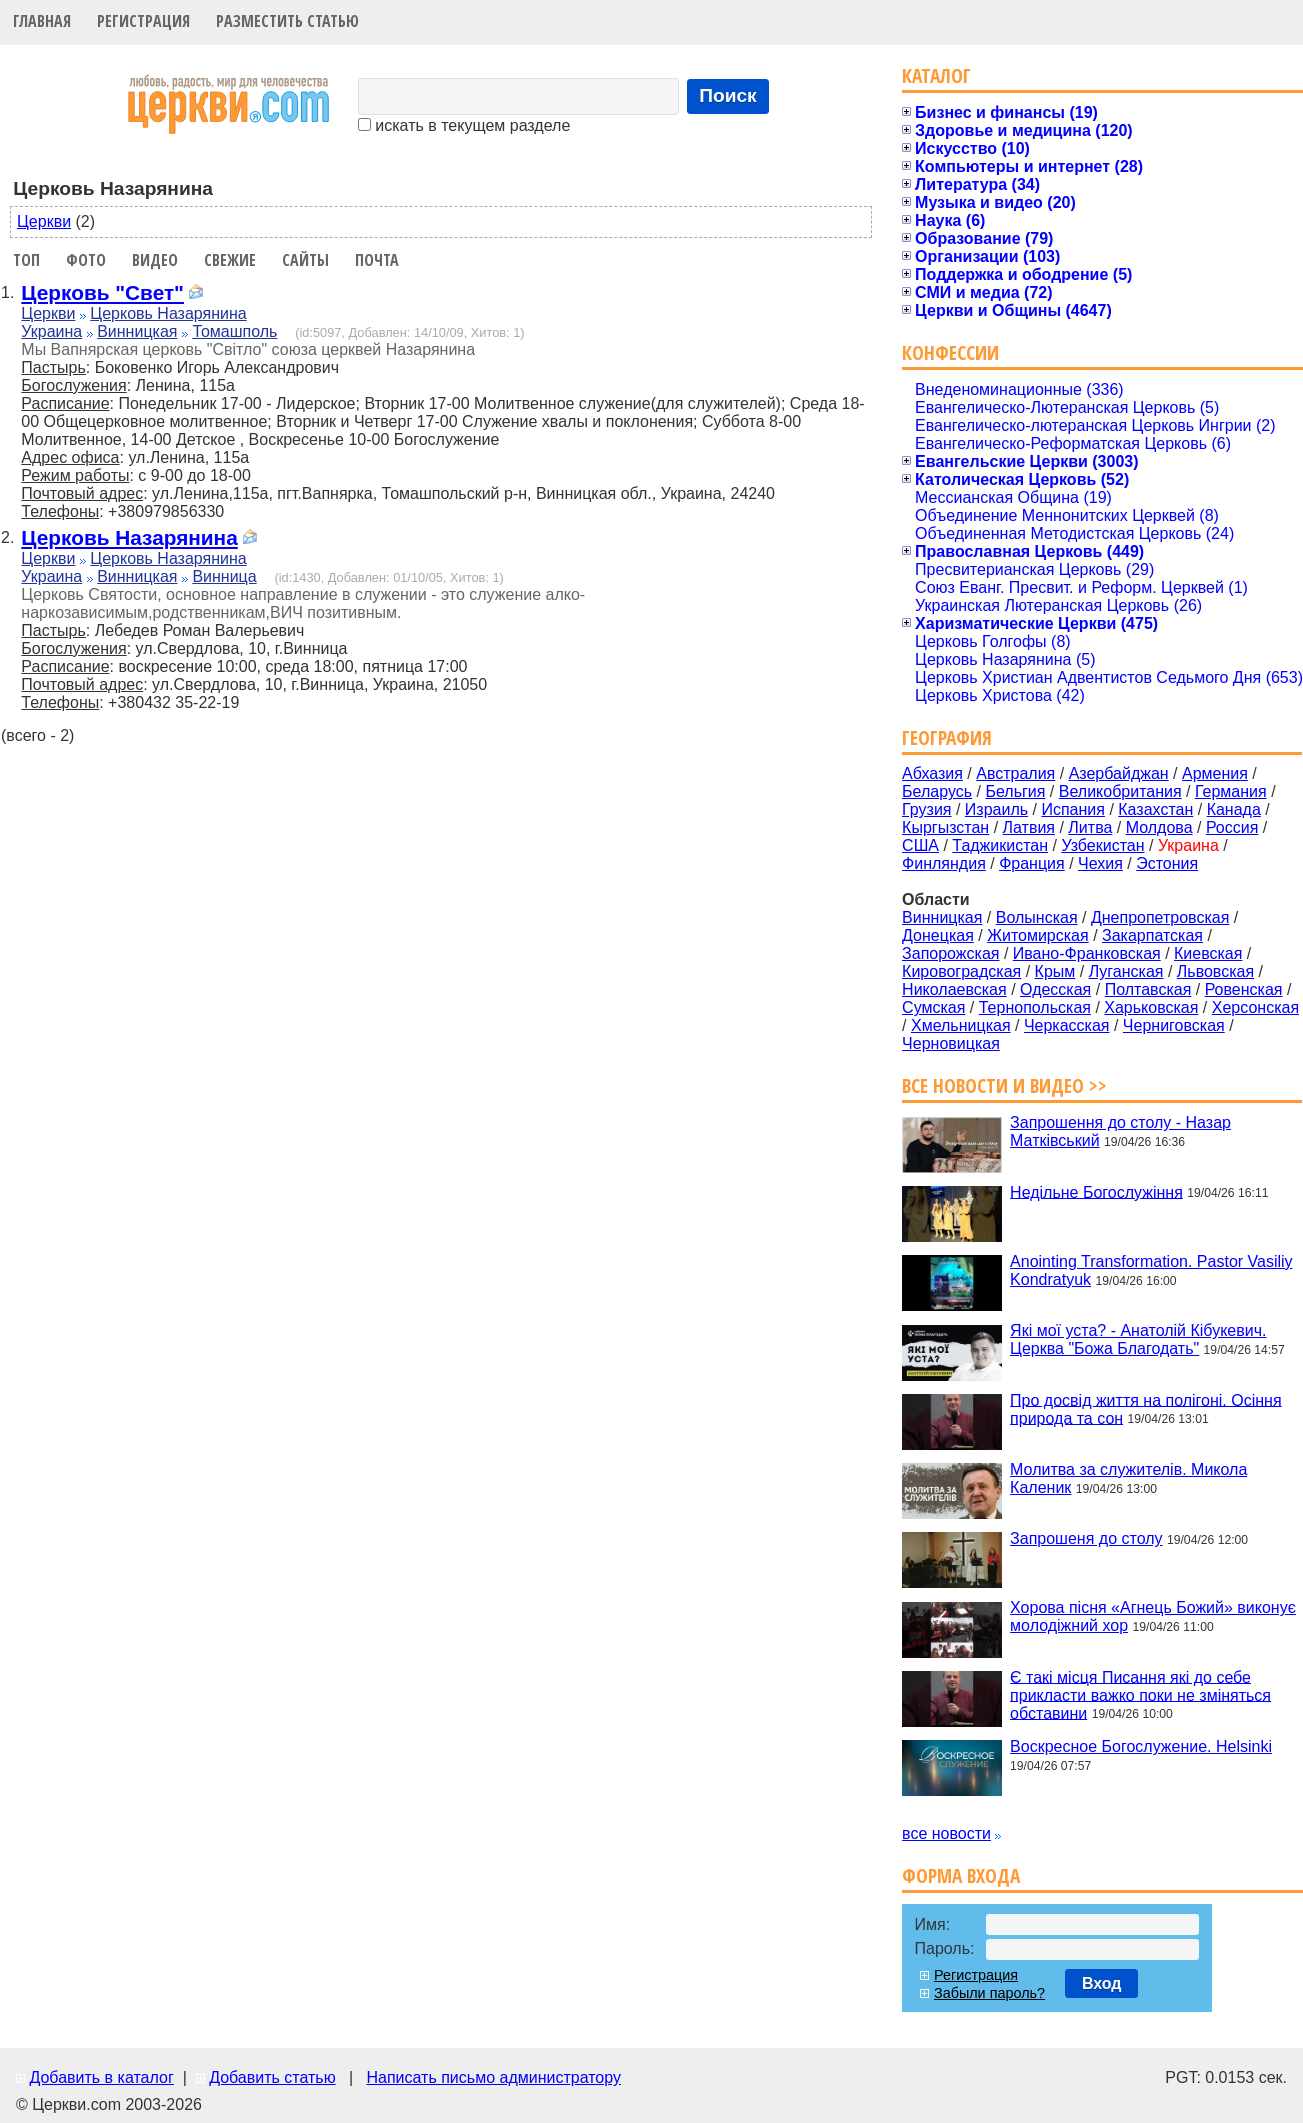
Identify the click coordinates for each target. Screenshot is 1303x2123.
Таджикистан (1000, 845)
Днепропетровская (1160, 917)
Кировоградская (961, 971)
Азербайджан (1119, 773)
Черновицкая (951, 1043)
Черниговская (1174, 1025)
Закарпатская (1152, 935)
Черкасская (1067, 1025)
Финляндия (944, 863)
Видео (155, 260)
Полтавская (1148, 989)
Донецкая (938, 935)
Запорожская (950, 953)
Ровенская (1244, 989)
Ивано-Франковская (1087, 953)
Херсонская (1255, 1007)
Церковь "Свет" (102, 292)
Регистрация (143, 21)
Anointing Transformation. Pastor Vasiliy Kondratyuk (1151, 1270)
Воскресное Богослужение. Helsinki (1141, 1746)
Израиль (996, 809)
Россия (1232, 827)
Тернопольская (1035, 1007)
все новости (946, 1833)
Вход (1102, 1983)
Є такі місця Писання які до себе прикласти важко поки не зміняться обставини (1140, 1694)
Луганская (1126, 971)
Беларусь (937, 791)
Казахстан (1155, 809)
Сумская (933, 1007)
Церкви (44, 221)
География (947, 737)
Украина (51, 331)
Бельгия (1015, 791)
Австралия (1015, 773)
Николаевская (954, 989)
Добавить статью (272, 2077)
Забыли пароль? (989, 1993)
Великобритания (1120, 791)
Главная (42, 21)
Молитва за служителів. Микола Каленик (1128, 1478)
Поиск (728, 95)
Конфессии (950, 352)
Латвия (1029, 827)
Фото (86, 260)
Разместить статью (287, 21)
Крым (1055, 971)
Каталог (936, 75)
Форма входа (961, 1875)
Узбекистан (1102, 845)
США (920, 845)
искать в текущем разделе (464, 125)
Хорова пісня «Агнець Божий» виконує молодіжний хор (1153, 1616)
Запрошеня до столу (1086, 1538)
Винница (224, 576)
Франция (1032, 863)
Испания (1073, 809)
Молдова (1159, 827)
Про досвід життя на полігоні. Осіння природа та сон (1146, 1408)
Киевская (1208, 953)
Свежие (230, 260)
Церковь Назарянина (168, 313)
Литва (1090, 827)
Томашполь (234, 331)
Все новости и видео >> (1004, 1085)
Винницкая (137, 331)
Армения (1215, 773)
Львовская (1215, 971)
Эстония (1167, 863)
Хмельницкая (961, 1025)
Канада (1234, 809)
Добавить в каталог (101, 2077)
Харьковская (1151, 1007)
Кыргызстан (945, 827)
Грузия (926, 809)
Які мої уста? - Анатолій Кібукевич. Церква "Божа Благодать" (1138, 1339)
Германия (1231, 791)
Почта (377, 260)
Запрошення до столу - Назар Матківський (1120, 1131)
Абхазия (932, 773)
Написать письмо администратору (493, 2077)
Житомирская (1038, 935)
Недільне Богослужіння (1096, 1191)
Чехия (1100, 863)
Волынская (1037, 917)
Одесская (1055, 989)
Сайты (305, 260)
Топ (26, 260)
